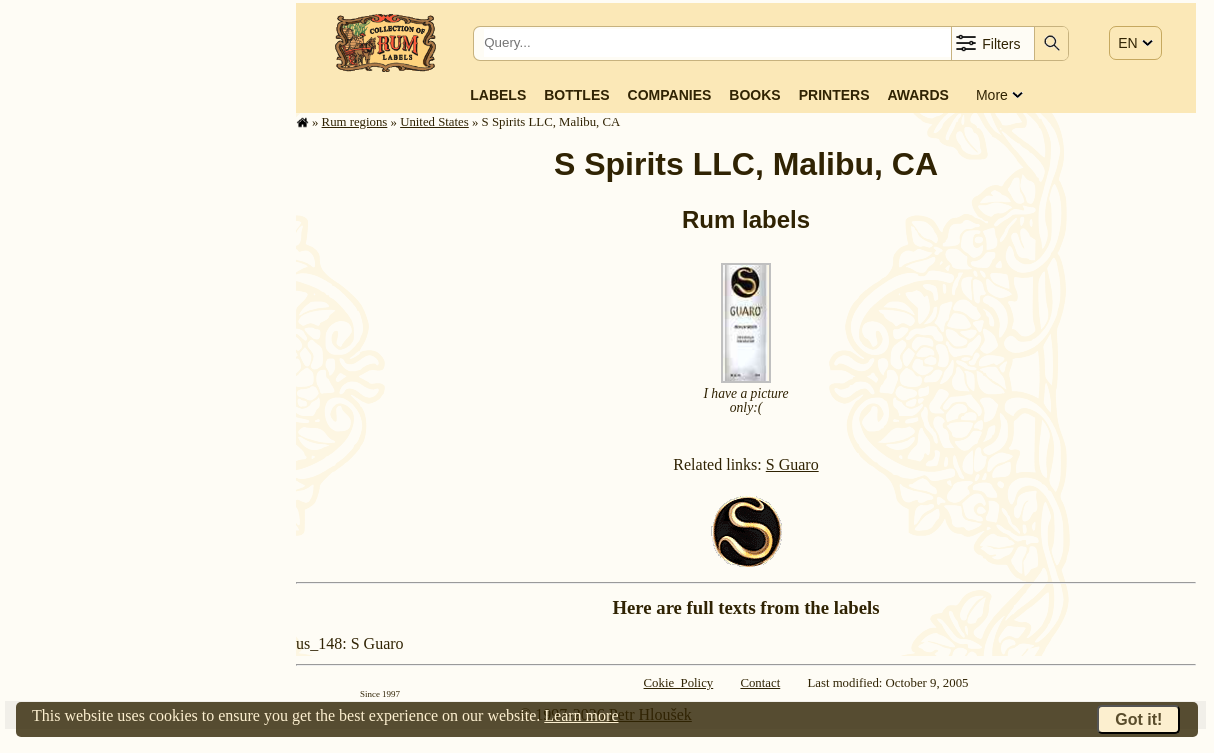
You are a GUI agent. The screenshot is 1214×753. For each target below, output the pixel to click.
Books (754, 95)
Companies (670, 95)
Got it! (1138, 719)
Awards (917, 95)
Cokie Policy (679, 683)
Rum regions (355, 122)
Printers (834, 95)
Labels (498, 95)
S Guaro (792, 464)
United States (434, 122)
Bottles (576, 95)
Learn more (581, 715)
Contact (760, 683)
